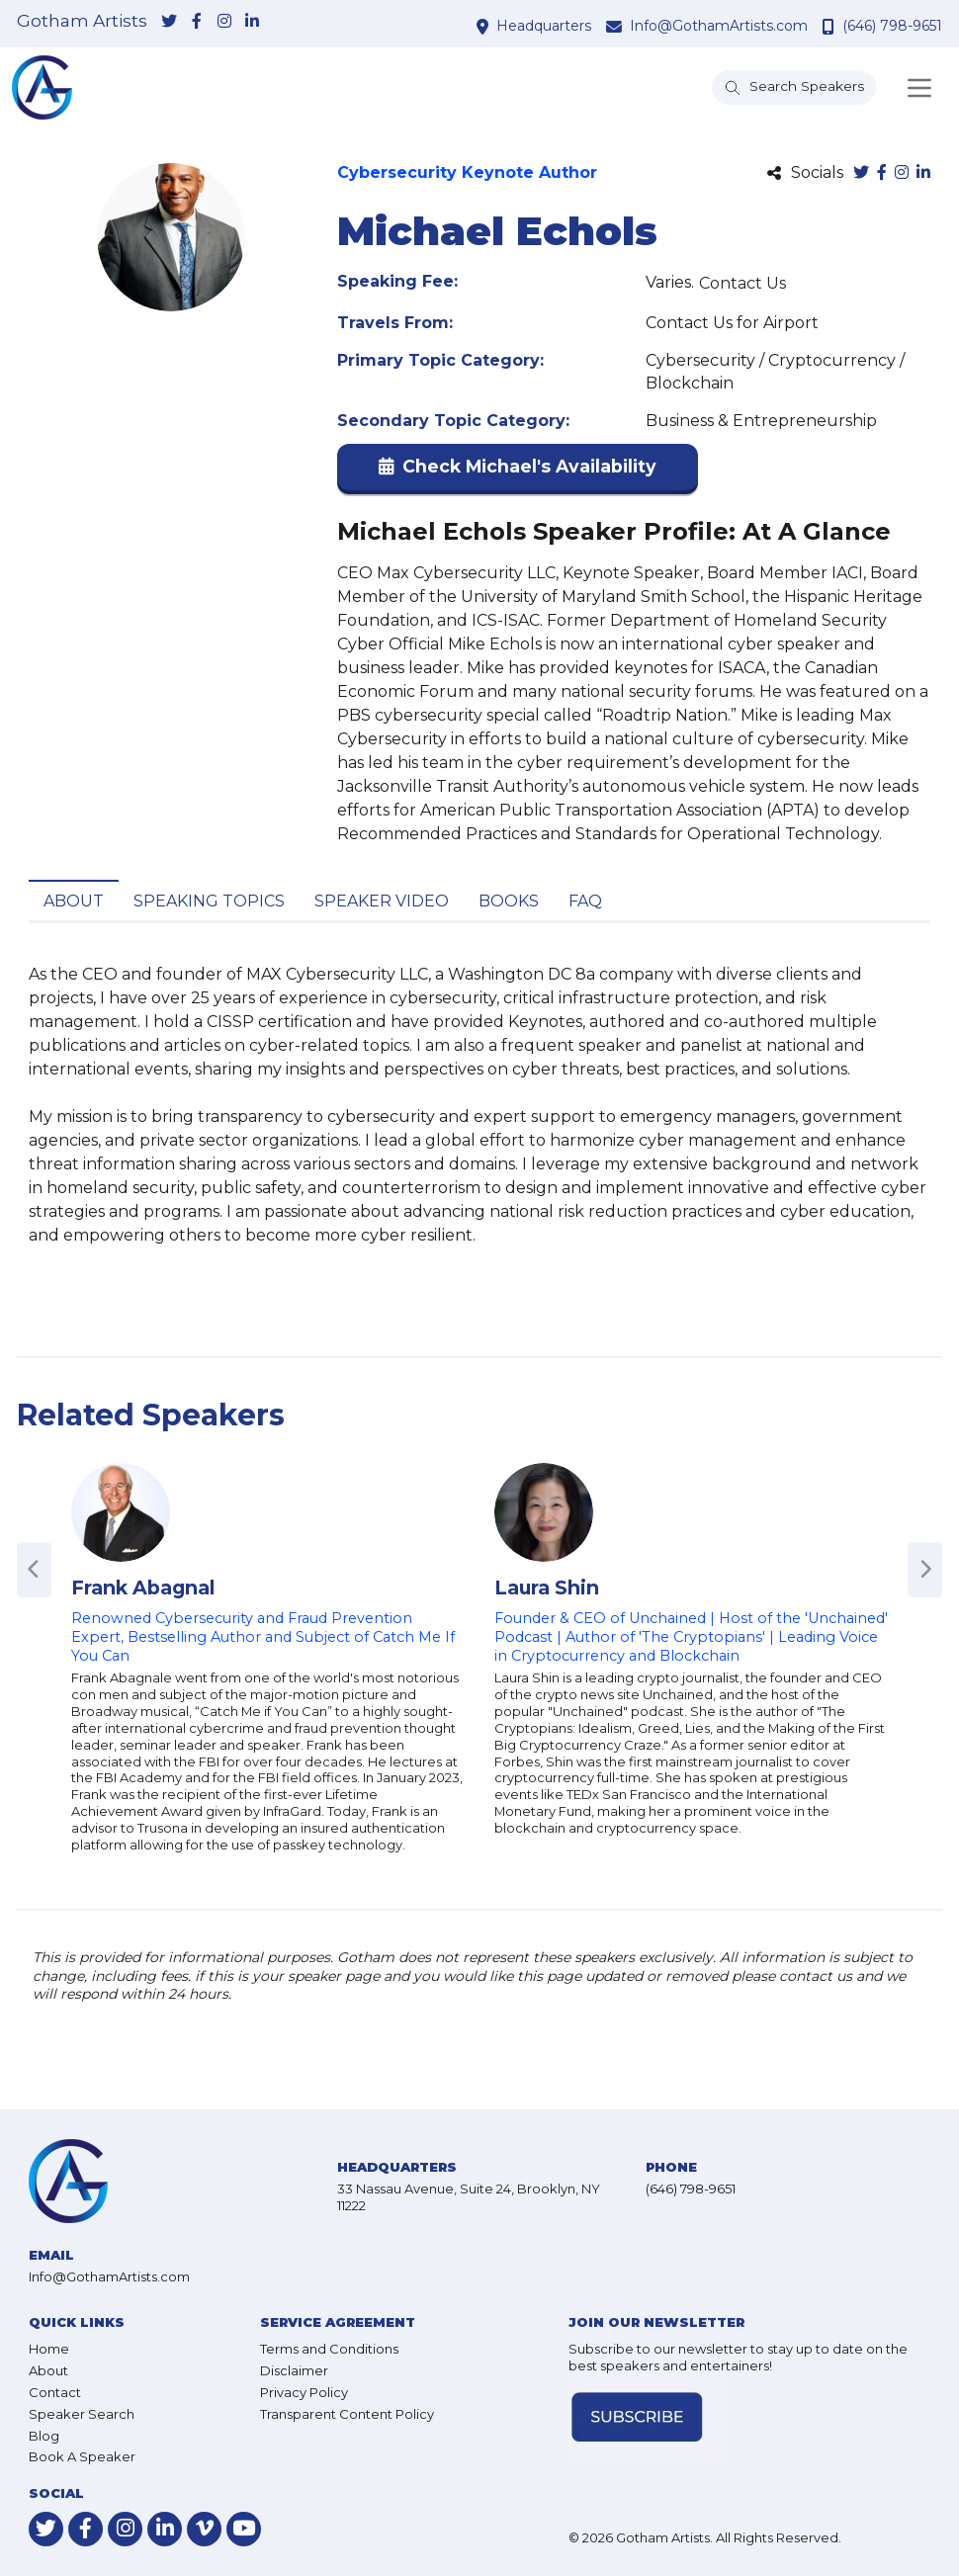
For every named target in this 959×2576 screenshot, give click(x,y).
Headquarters (543, 26)
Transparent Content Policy (347, 2414)
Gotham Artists (82, 21)
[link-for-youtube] (243, 2529)
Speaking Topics (209, 901)
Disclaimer (294, 2370)
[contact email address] (616, 26)
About (74, 901)
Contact (55, 2392)
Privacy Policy (304, 2392)
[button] (517, 471)
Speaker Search (81, 2414)
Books (509, 901)
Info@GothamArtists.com (719, 26)
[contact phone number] (831, 26)
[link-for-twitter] (169, 23)
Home (49, 2349)
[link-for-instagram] (224, 23)
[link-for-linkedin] (252, 23)
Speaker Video (381, 901)
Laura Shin (546, 1587)
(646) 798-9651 (892, 26)
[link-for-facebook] (197, 23)
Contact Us (742, 283)
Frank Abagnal (143, 1587)
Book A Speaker (82, 2456)
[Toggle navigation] (919, 88)
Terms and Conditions (329, 2349)
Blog (44, 2436)
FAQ (585, 901)
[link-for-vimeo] (204, 2529)
